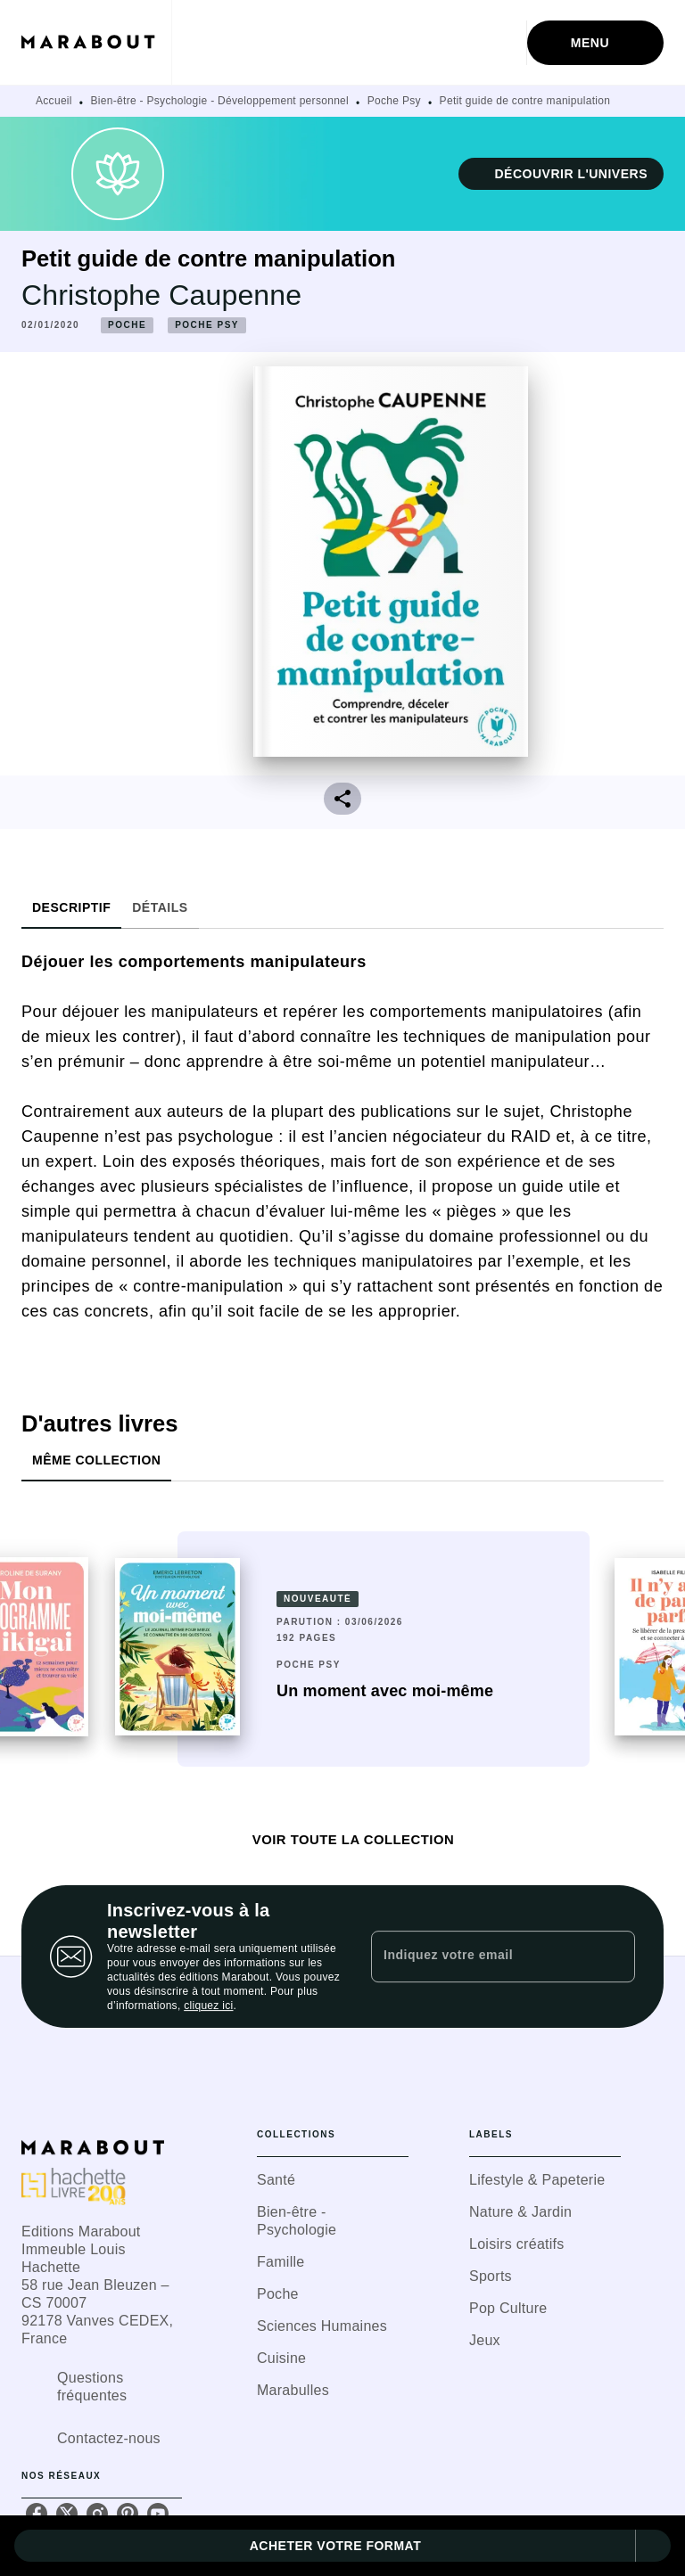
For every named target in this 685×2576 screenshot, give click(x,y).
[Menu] (595, 43)
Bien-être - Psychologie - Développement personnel (220, 100)
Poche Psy (394, 100)
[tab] (71, 907)
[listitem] (36, 2513)
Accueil (54, 100)
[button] (561, 174)
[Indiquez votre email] (480, 1956)
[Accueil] (96, 42)
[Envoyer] (613, 1956)
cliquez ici (208, 2005)
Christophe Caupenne (161, 295)
